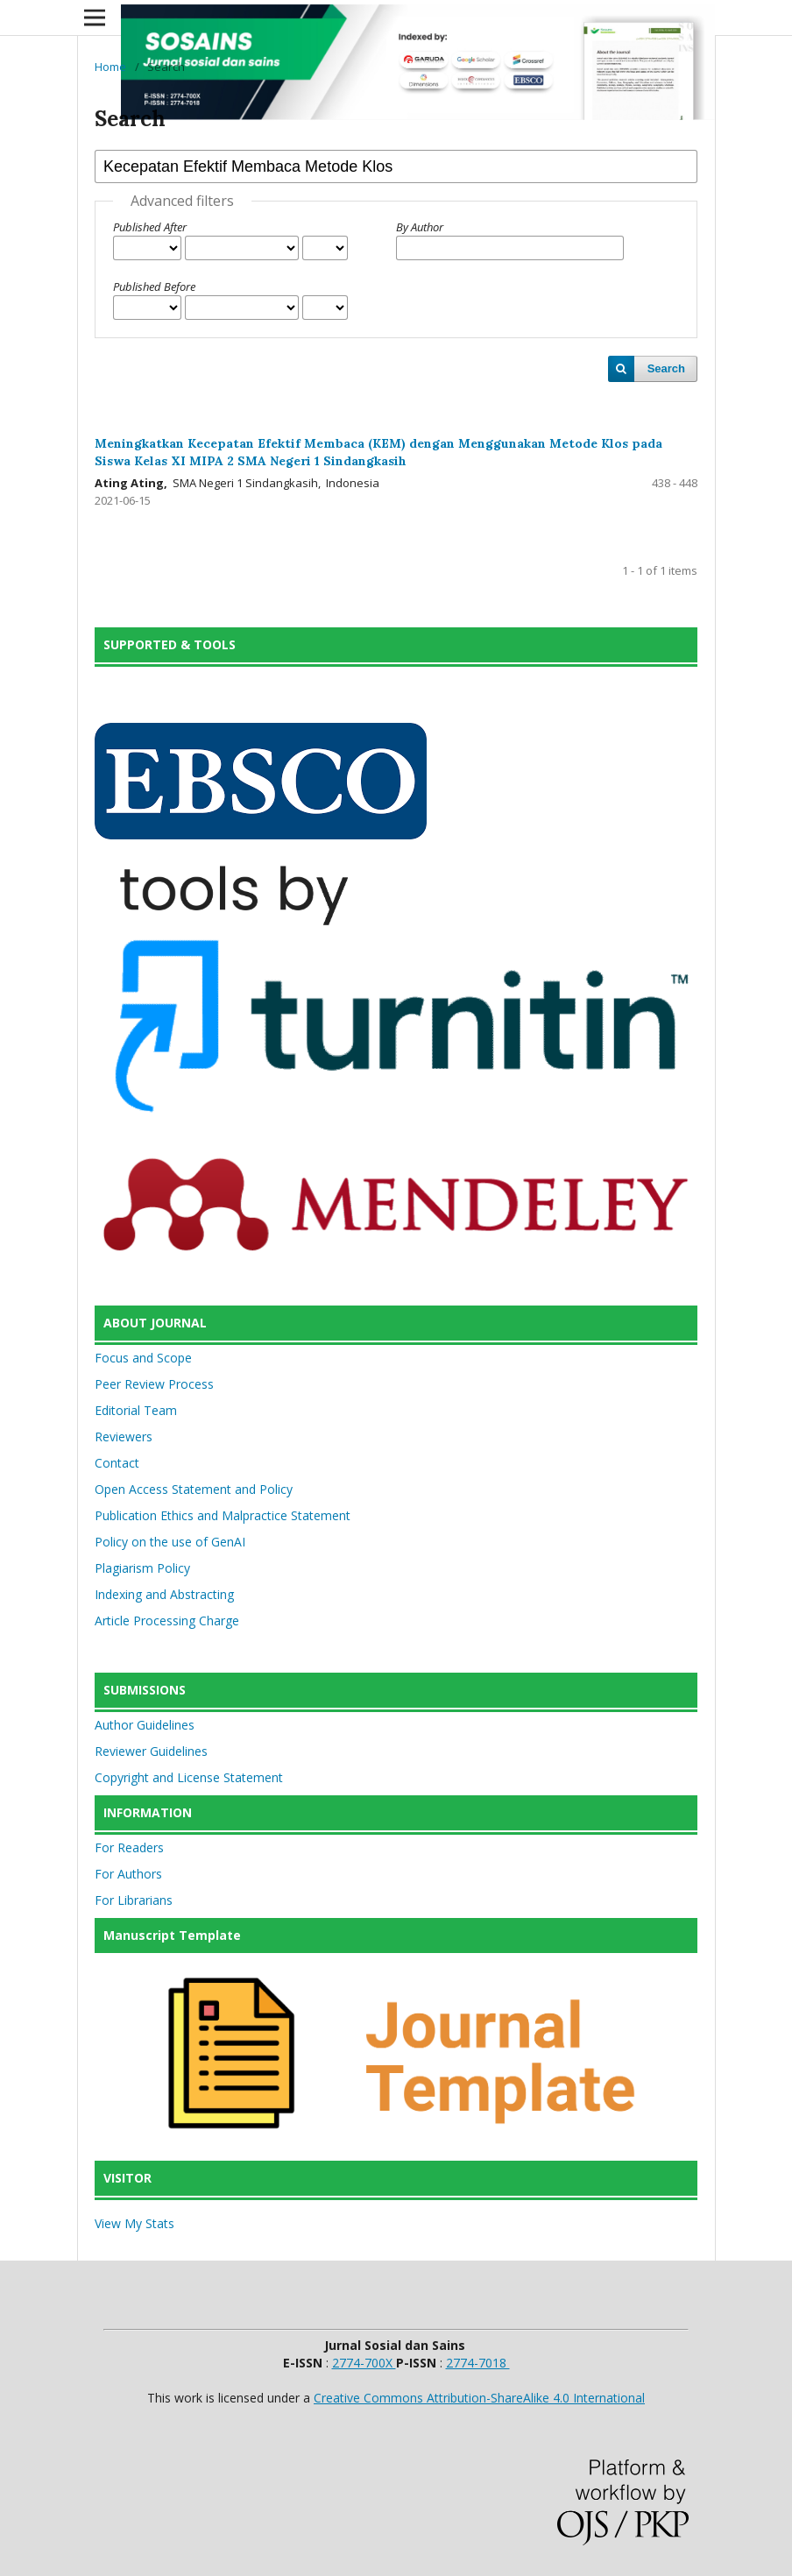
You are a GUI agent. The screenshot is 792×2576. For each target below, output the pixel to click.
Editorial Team (136, 1410)
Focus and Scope (143, 1357)
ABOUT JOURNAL (155, 1322)
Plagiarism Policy (142, 1568)
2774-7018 (478, 2362)
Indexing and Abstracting (164, 1594)
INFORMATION (147, 1812)
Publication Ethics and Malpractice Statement (222, 1515)
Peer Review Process (154, 1384)
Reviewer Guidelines (151, 1751)
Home (110, 66)
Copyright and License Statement (189, 1777)
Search (666, 368)
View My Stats (134, 2223)
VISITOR (127, 2177)
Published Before (154, 286)
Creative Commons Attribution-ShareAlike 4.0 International (479, 2397)
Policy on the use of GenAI (170, 1541)
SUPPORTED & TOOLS (169, 644)
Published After (150, 227)
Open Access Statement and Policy (194, 1489)
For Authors (128, 1873)
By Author (419, 227)
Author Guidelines (144, 1724)
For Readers (129, 1847)
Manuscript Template (172, 1935)
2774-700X (364, 2362)
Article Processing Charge (167, 1620)
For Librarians (134, 1900)
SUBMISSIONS (144, 1689)
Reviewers (123, 1436)
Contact (117, 1462)
